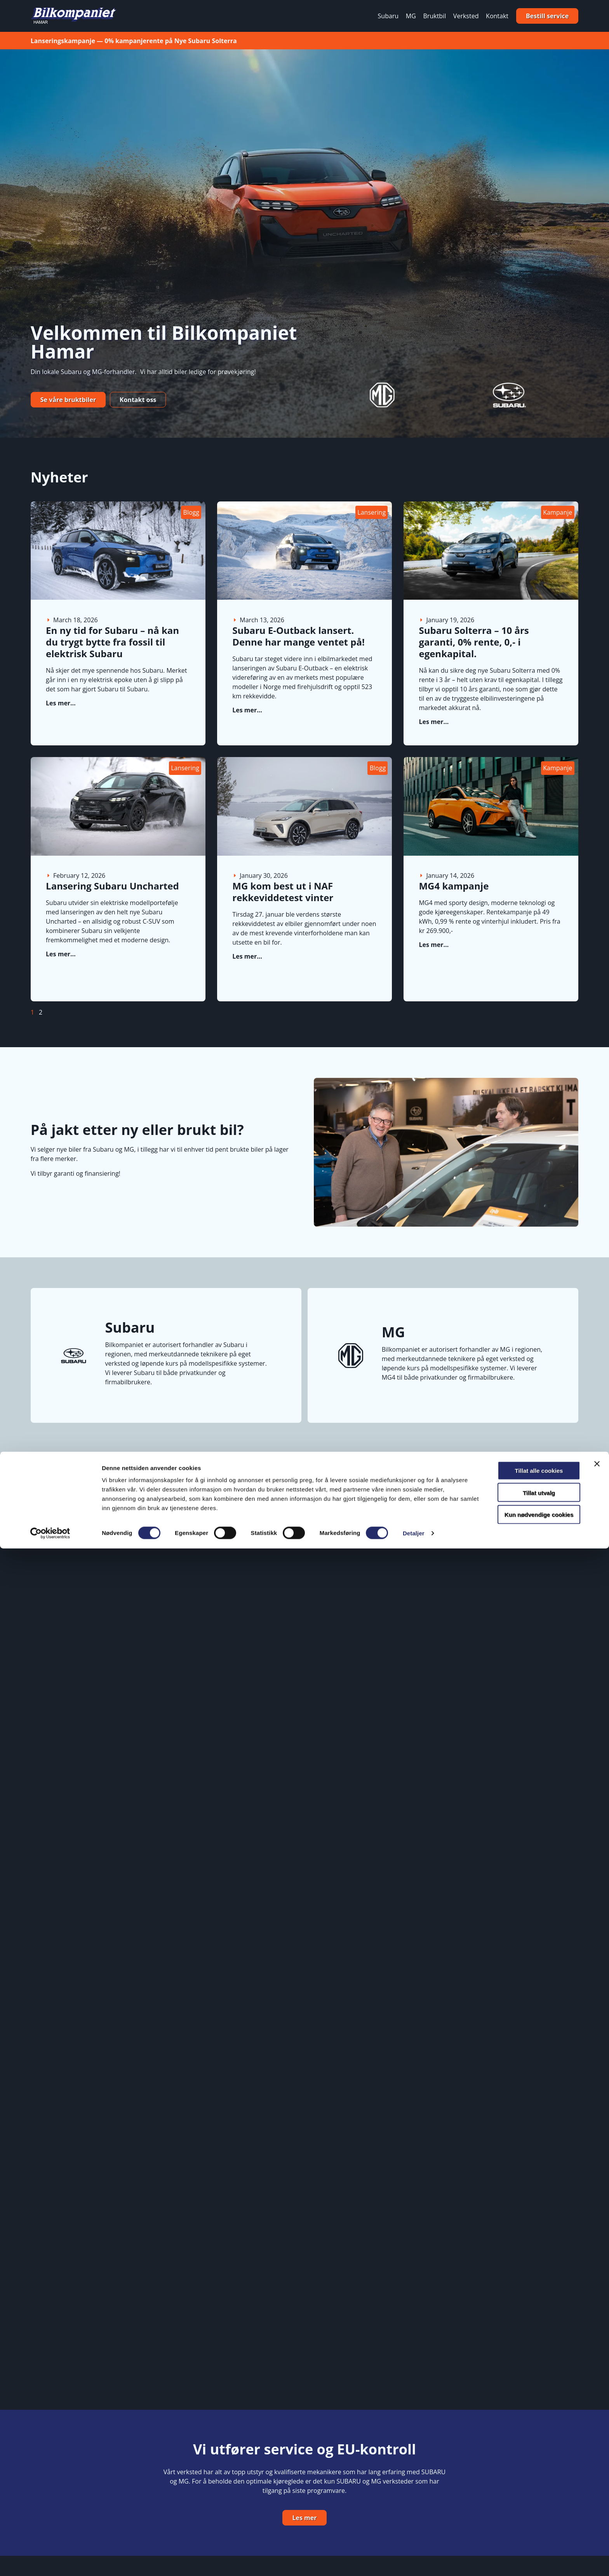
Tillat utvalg (524, 2520)
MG (411, 16)
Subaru (388, 16)
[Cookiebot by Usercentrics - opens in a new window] (50, 2561)
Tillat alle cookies (524, 2498)
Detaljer (414, 2560)
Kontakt (497, 16)
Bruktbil (434, 16)
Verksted (466, 16)
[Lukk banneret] (597, 2491)
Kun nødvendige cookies (524, 2542)
